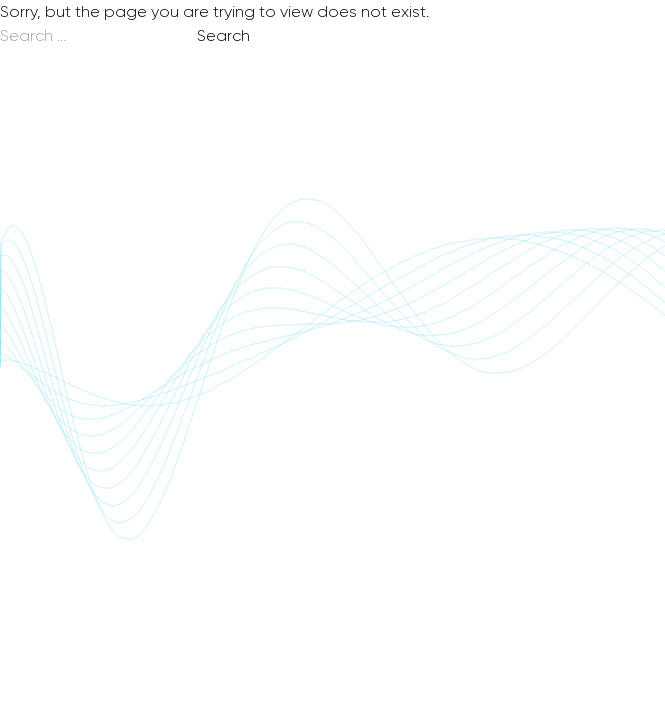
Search (223, 35)
